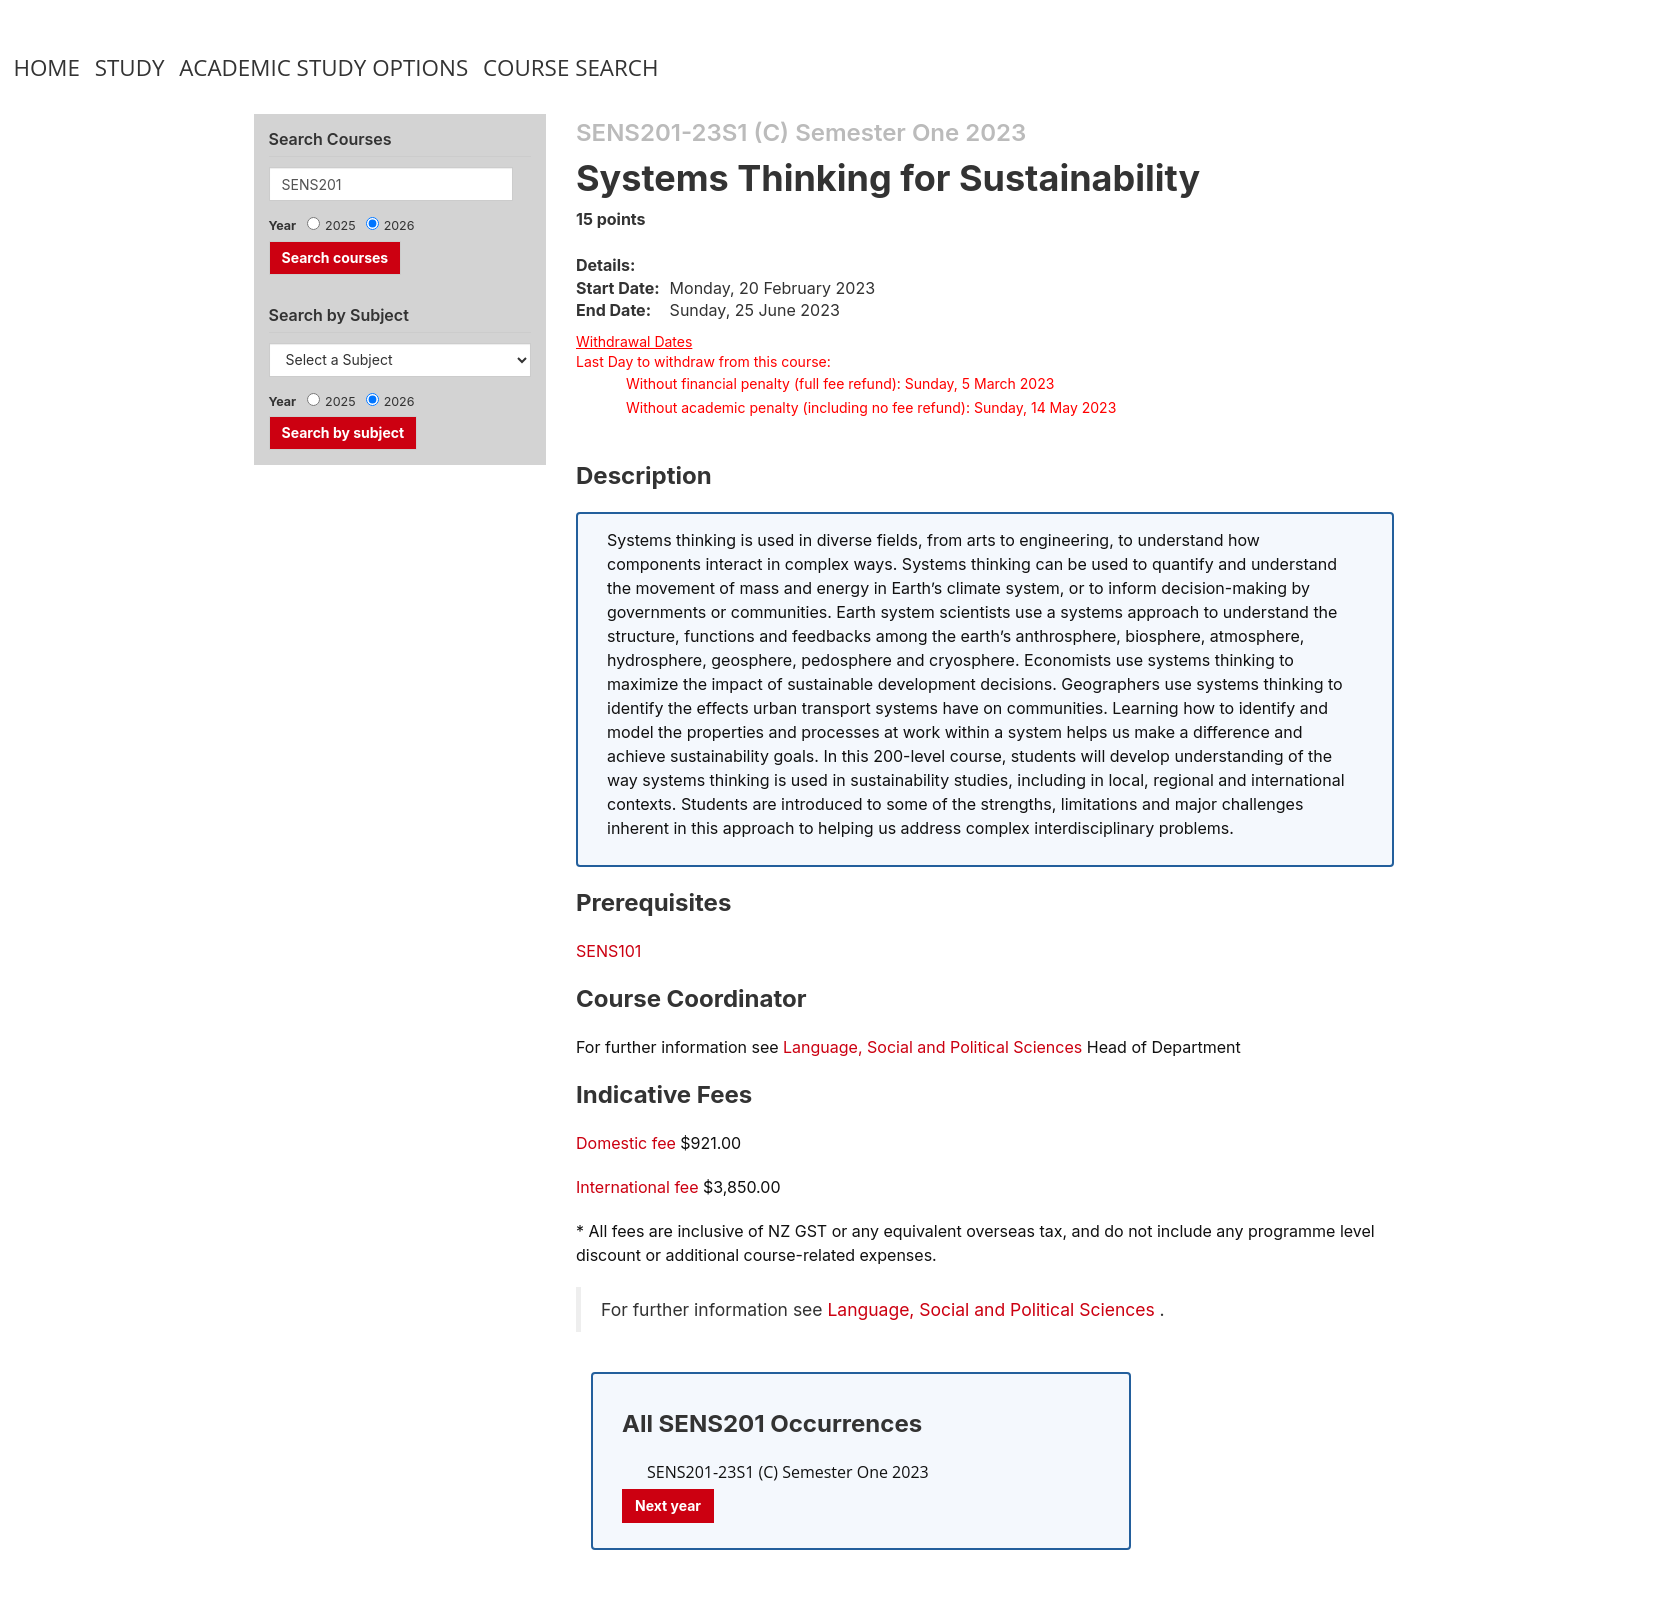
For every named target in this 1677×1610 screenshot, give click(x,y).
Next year (668, 1505)
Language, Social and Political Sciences (932, 1047)
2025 (340, 225)
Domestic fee (626, 1143)
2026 (399, 225)
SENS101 (608, 951)
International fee (637, 1187)
